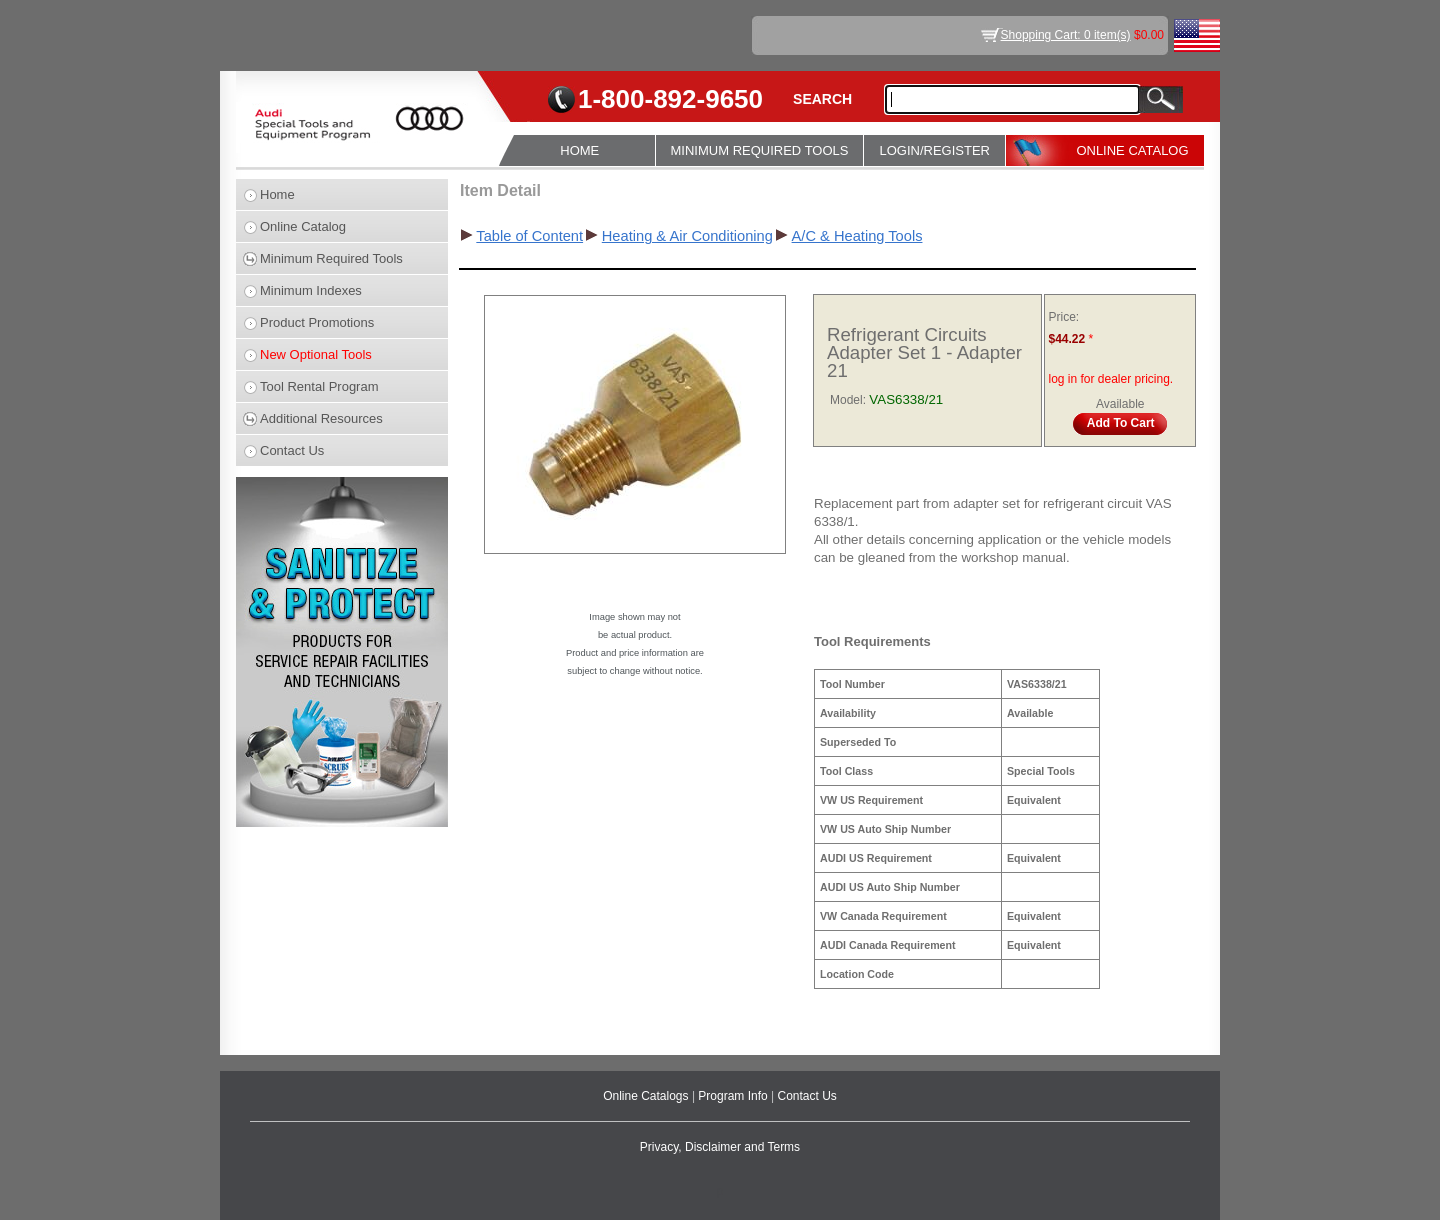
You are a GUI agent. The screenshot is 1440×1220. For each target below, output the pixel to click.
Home (277, 194)
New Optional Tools (316, 354)
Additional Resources (321, 418)
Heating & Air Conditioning (687, 236)
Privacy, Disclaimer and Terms (720, 1147)
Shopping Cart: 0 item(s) (1066, 35)
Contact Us (292, 450)
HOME (579, 150)
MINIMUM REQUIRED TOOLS (760, 150)
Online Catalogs (647, 1096)
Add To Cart (1121, 423)
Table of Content (529, 236)
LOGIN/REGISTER (934, 150)
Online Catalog (303, 226)
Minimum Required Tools (331, 258)
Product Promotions (317, 322)
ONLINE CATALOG (1132, 150)
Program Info (734, 1096)
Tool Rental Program (319, 386)
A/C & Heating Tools (857, 236)
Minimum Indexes (311, 290)
